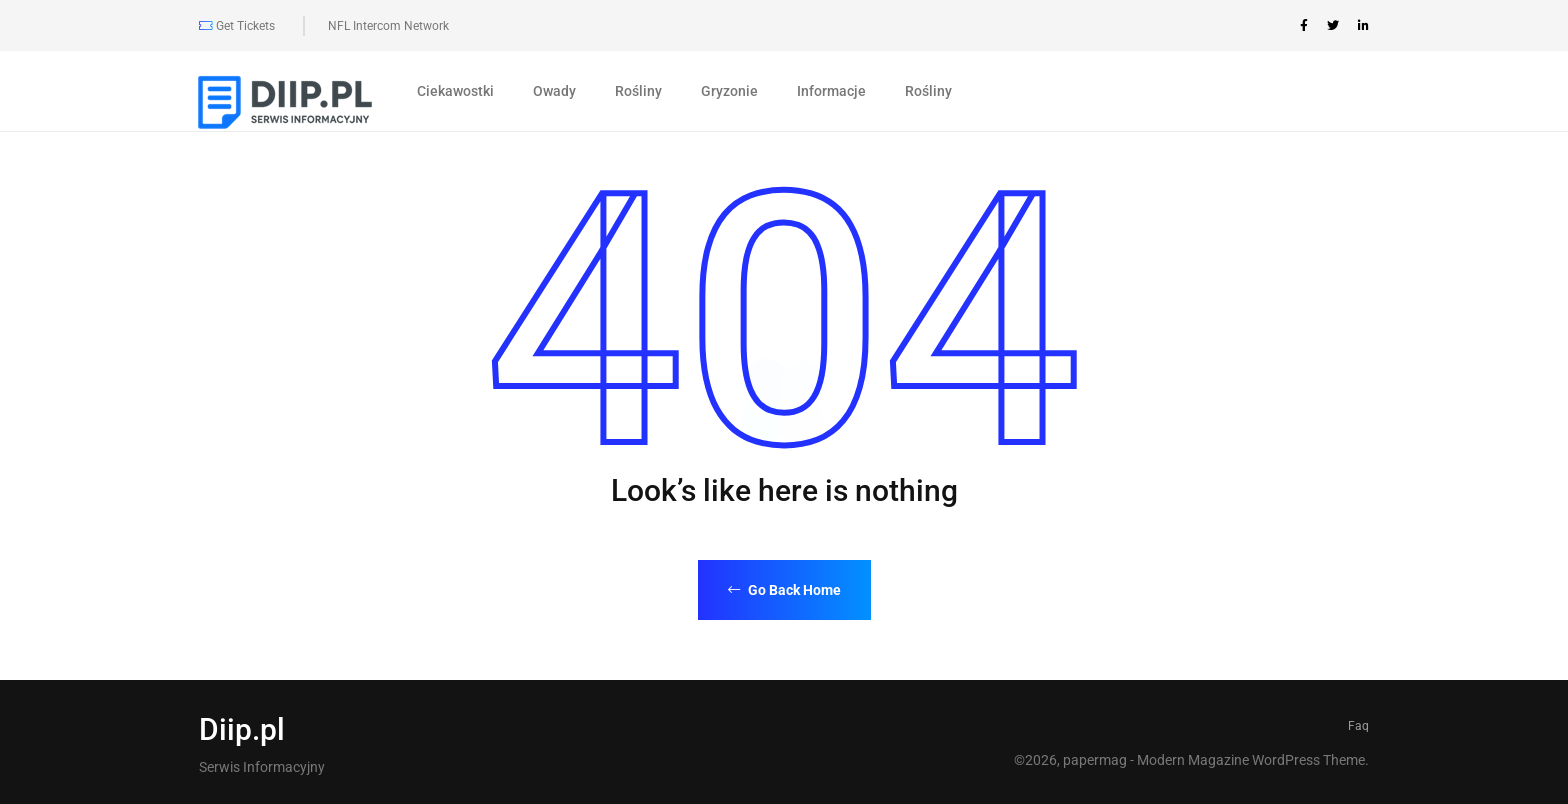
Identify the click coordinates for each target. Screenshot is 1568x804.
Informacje (831, 91)
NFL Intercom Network (388, 26)
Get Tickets (237, 26)
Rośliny (638, 91)
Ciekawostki (455, 91)
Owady (554, 91)
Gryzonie (729, 91)
